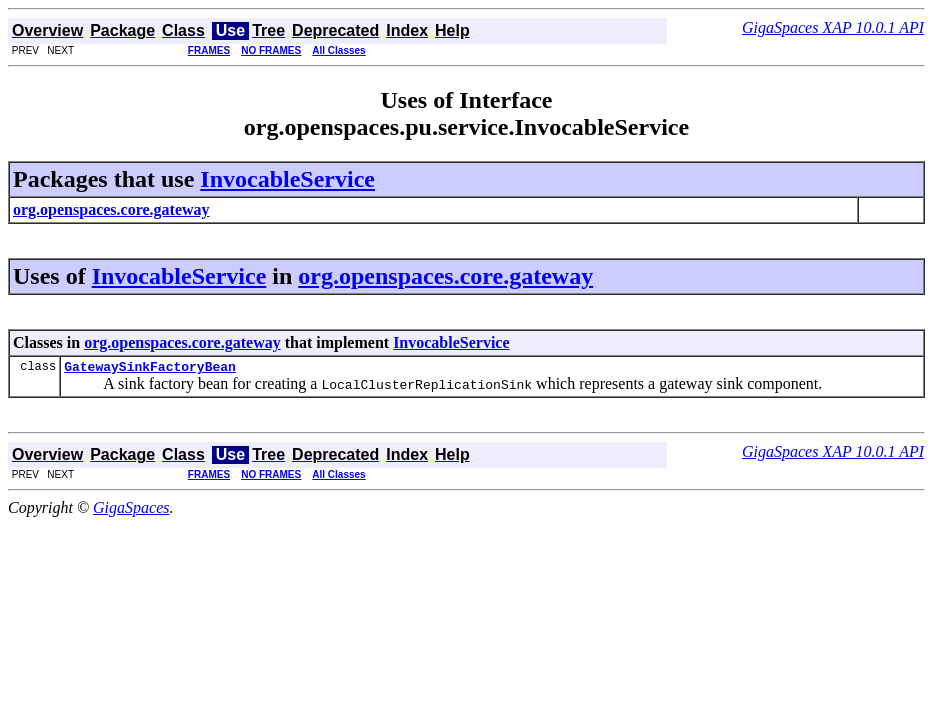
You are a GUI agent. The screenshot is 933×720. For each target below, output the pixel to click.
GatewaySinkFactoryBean (150, 369)
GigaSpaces (131, 510)
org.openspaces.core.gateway (445, 276)
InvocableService (287, 179)
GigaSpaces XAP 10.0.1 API (833, 27)
